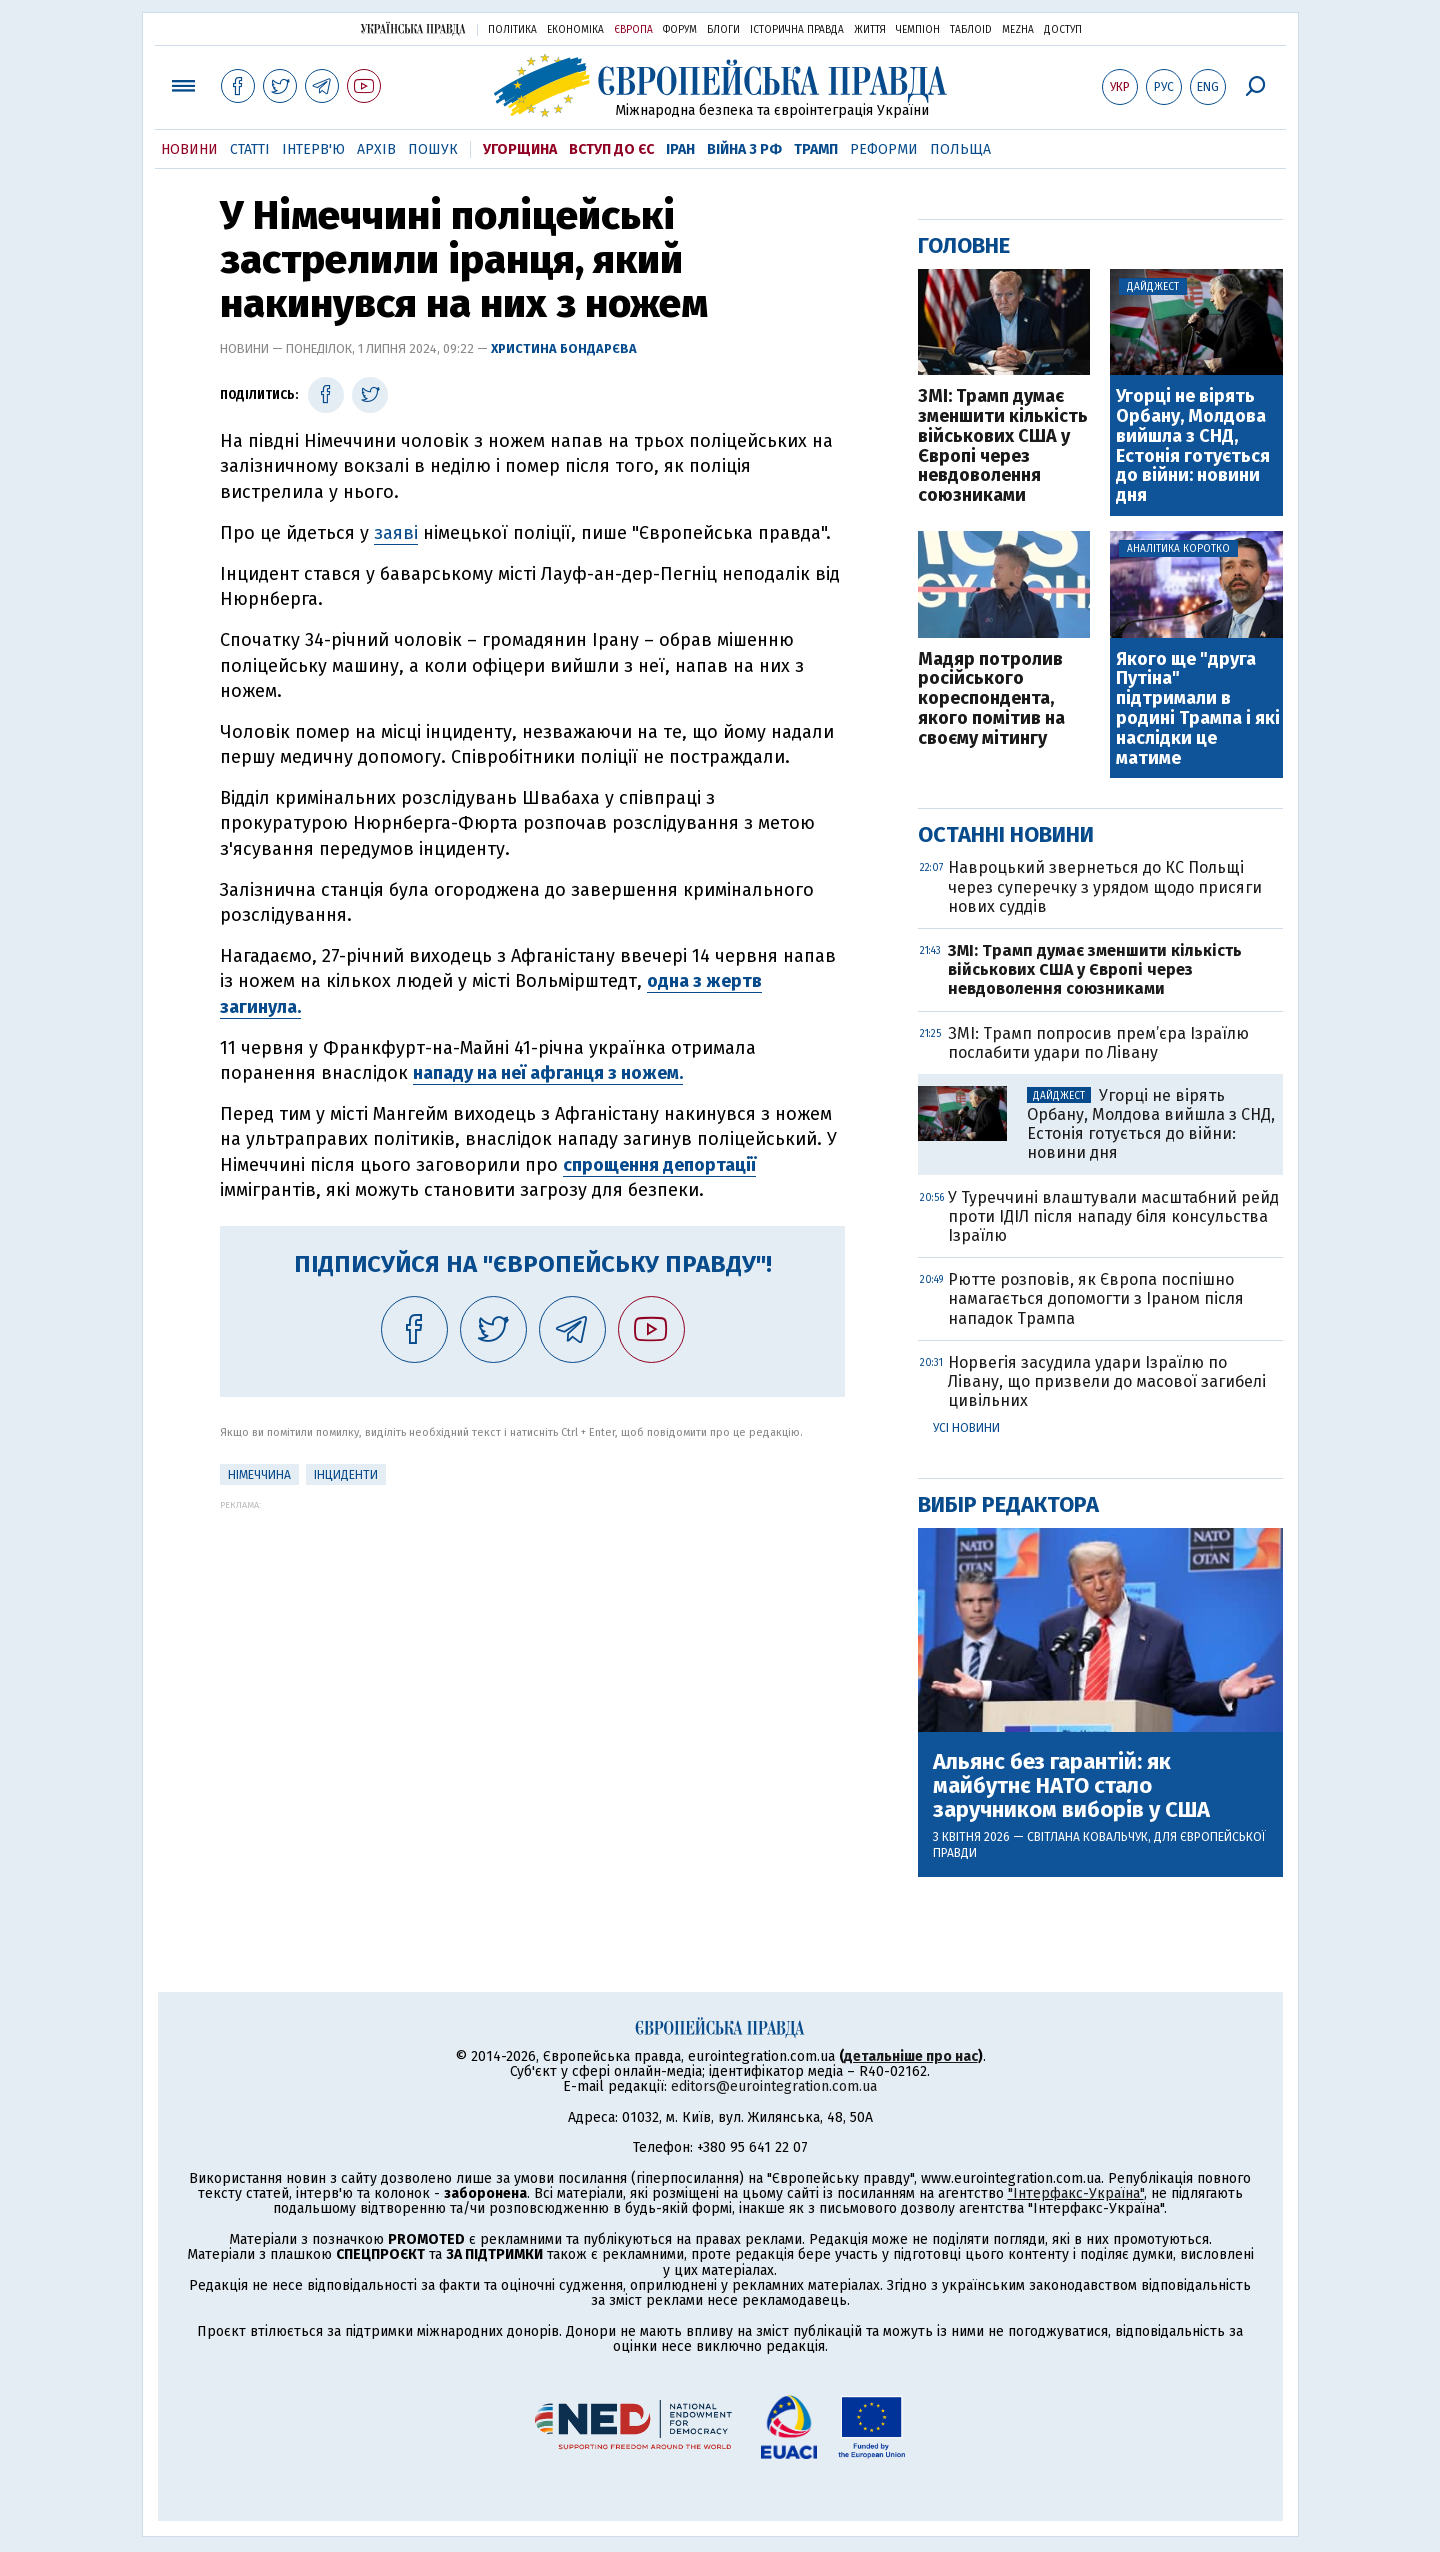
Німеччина (259, 1475)
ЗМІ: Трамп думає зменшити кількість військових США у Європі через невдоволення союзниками (1003, 446)
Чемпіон (918, 30)
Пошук (433, 149)
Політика (512, 30)
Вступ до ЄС (611, 149)
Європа (633, 30)
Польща (960, 149)
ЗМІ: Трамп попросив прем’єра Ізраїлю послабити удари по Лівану (1098, 1043)
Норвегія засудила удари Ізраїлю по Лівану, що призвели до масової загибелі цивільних (1107, 1381)
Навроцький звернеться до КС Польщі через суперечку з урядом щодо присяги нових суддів (1105, 886)
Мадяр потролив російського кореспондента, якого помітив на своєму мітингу (991, 699)
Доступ (1063, 30)
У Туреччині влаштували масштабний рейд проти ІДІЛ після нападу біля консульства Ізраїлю (1113, 1216)
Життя (870, 30)
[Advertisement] (532, 1650)
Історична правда (797, 30)
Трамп (816, 149)
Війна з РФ (744, 149)
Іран (680, 149)
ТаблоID (971, 30)
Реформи (884, 149)
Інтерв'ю (313, 149)
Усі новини (966, 1428)
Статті (250, 149)
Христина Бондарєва (564, 348)
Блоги (723, 30)
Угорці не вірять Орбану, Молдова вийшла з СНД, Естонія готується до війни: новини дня (1193, 446)
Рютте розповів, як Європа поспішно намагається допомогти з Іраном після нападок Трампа (1096, 1298)
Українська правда (413, 28)
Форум (680, 30)
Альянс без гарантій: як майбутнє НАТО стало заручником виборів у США (1071, 1786)
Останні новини (1006, 834)
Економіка (575, 30)
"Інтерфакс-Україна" (1076, 2193)
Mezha (1018, 30)
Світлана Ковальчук (1087, 1837)
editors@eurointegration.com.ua (774, 2086)
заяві (396, 533)
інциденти (346, 1475)
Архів (376, 149)
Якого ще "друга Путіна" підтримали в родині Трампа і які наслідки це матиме (1198, 709)
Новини (189, 149)
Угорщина (520, 149)
